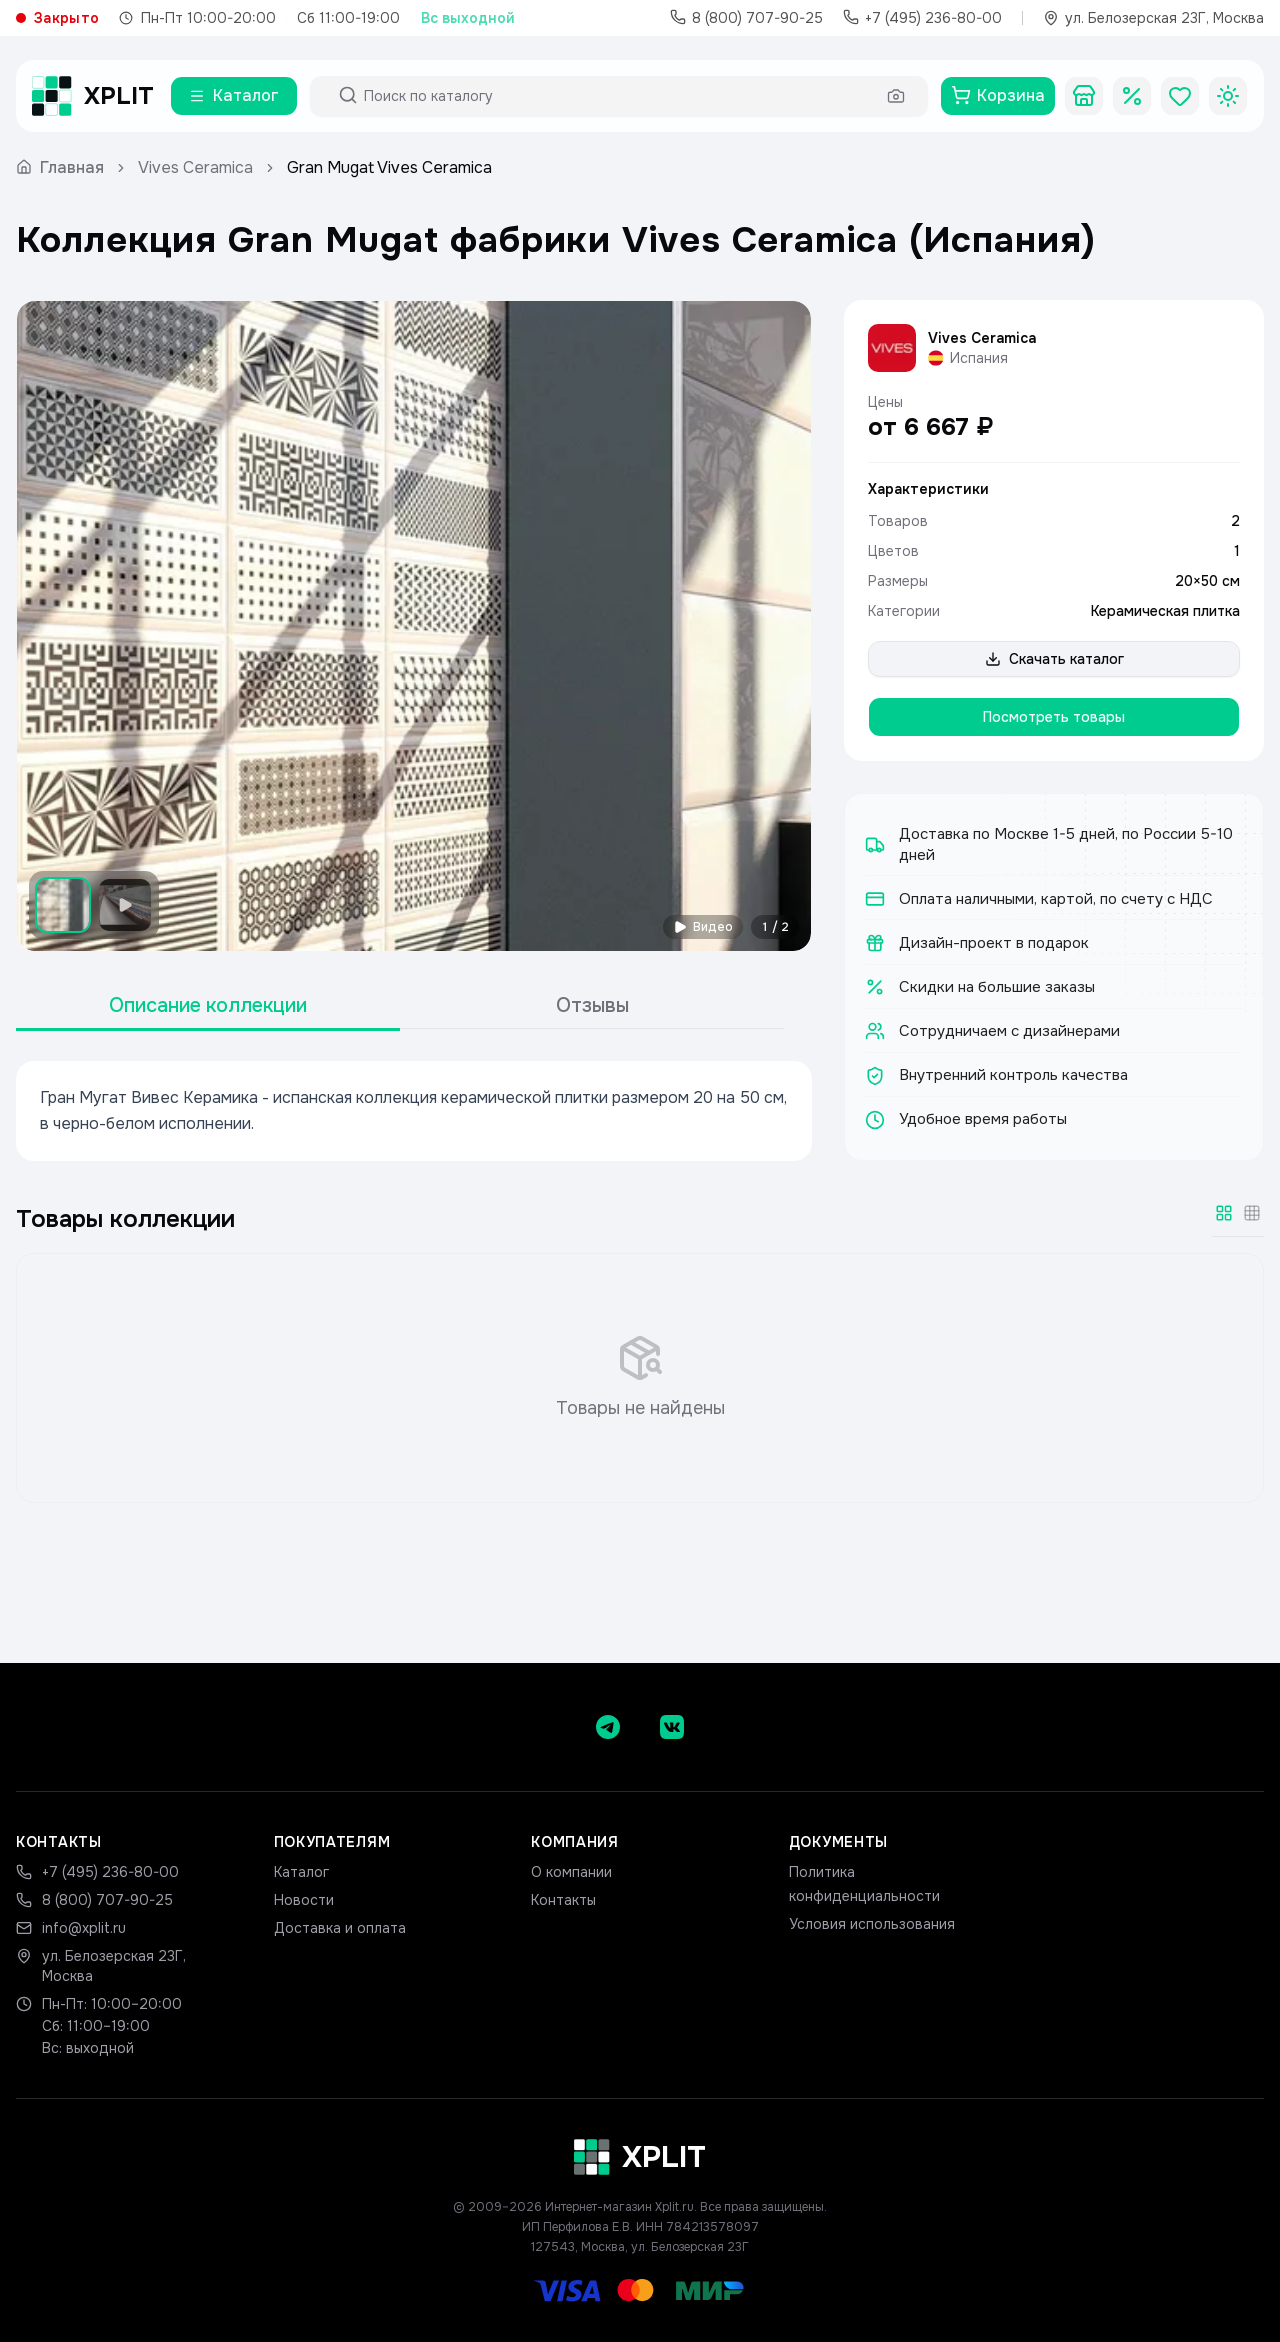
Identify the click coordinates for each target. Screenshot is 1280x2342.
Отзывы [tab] (592, 1005)
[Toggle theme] (1228, 96)
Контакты (563, 1900)
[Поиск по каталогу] (619, 96)
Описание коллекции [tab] (208, 1005)
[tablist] (400, 1006)
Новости (304, 1900)
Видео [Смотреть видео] (703, 927)
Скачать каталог (1054, 659)
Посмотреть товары (1054, 717)
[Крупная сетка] (1224, 1213)
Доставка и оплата (340, 1928)
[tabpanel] (414, 1111)
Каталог (301, 1872)
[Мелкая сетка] (1252, 1213)
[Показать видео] (125, 905)
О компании (571, 1872)
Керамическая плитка (1165, 611)
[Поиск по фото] (896, 96)
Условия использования (872, 1924)
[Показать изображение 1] (63, 905)
